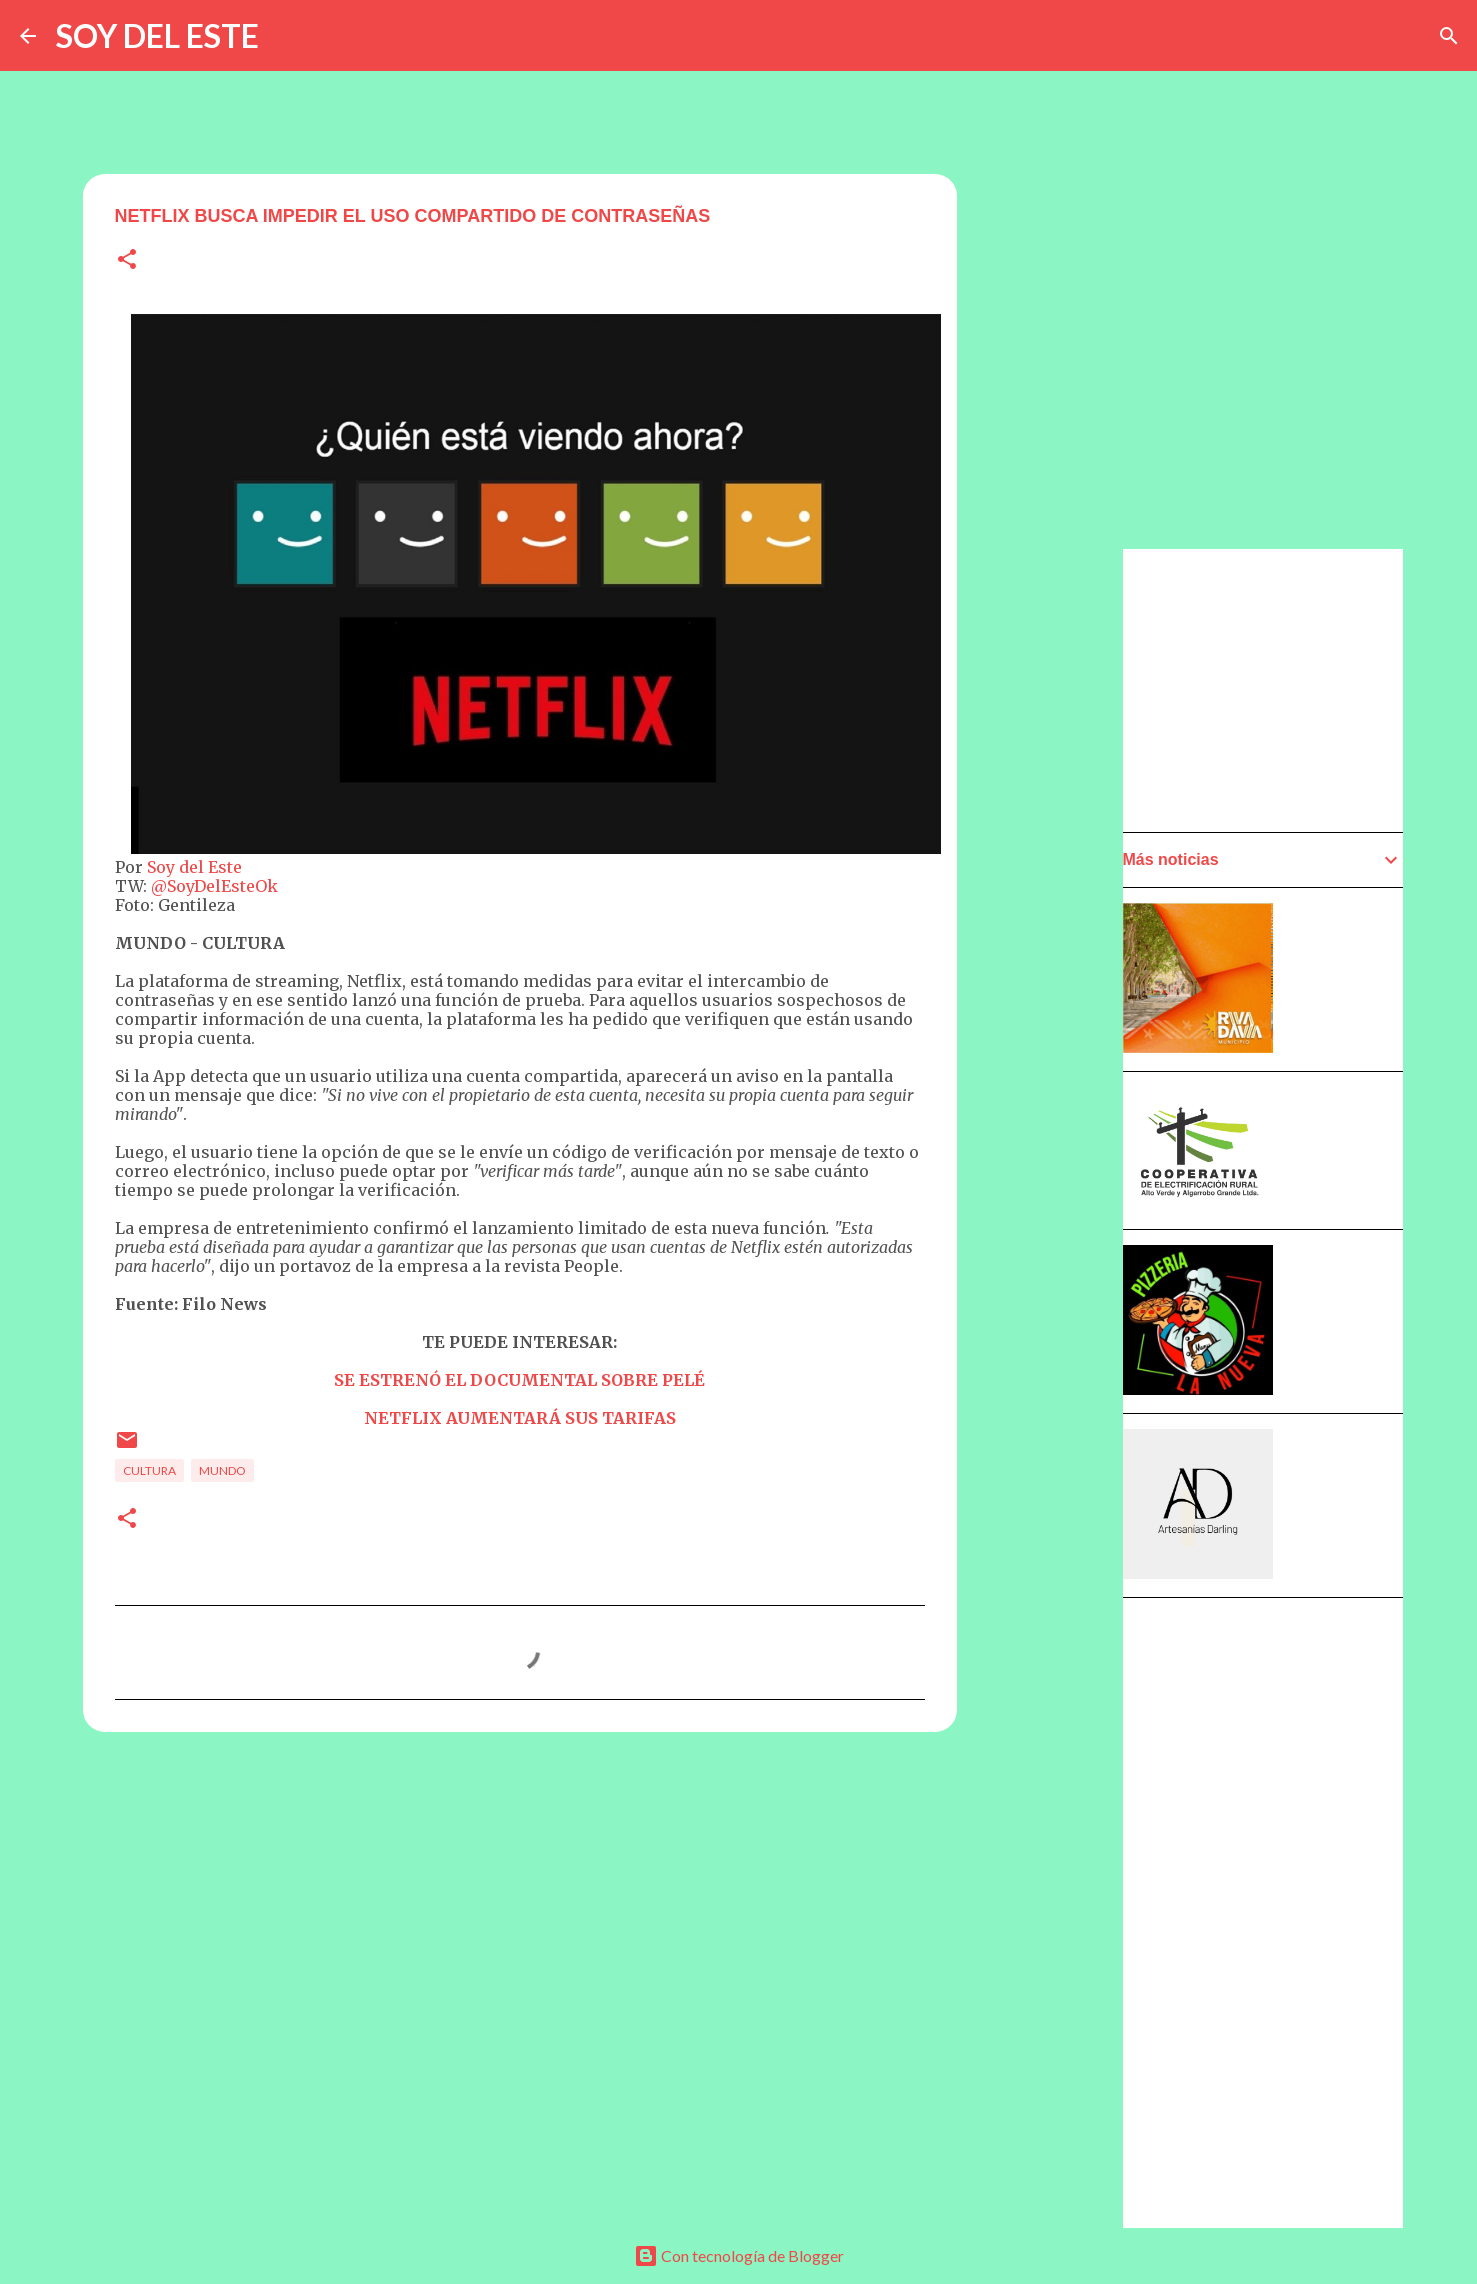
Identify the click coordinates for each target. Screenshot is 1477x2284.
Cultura (149, 1470)
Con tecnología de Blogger (739, 2255)
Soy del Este (194, 867)
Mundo (222, 1470)
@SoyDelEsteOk (214, 886)
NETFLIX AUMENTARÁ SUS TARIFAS (520, 1418)
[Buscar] (1449, 36)
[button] (127, 260)
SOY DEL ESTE (157, 35)
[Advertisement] (1055, 1117)
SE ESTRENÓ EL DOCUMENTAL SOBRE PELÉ (519, 1380)
